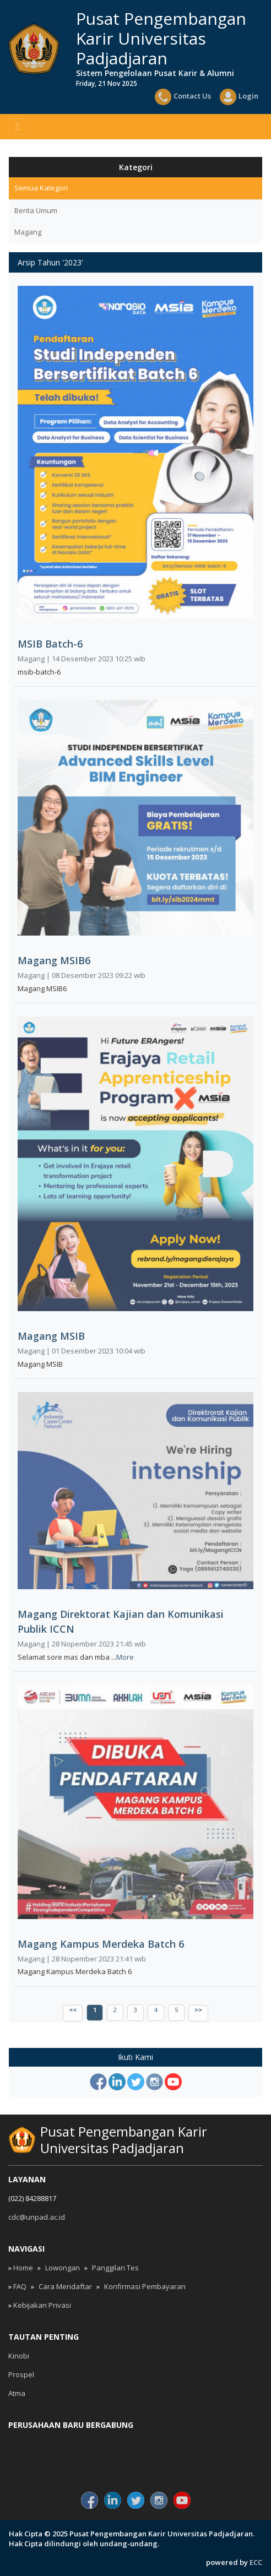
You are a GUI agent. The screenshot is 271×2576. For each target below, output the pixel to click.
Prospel (21, 2374)
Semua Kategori (41, 188)
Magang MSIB (51, 1336)
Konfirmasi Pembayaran (145, 2286)
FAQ (19, 2286)
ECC (256, 2562)
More (125, 1657)
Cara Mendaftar (65, 2286)
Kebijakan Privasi (42, 2305)
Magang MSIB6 (54, 960)
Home (23, 2268)
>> (198, 2010)
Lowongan (62, 2268)
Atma (16, 2393)
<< (73, 2010)
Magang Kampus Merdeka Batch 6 (101, 1943)
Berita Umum (35, 210)
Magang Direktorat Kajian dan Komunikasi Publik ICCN (121, 1621)
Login (239, 97)
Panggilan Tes (115, 2268)
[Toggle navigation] (17, 126)
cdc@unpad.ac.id (36, 2217)
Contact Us (183, 97)
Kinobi (18, 2356)
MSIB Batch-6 (50, 643)
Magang (27, 232)
